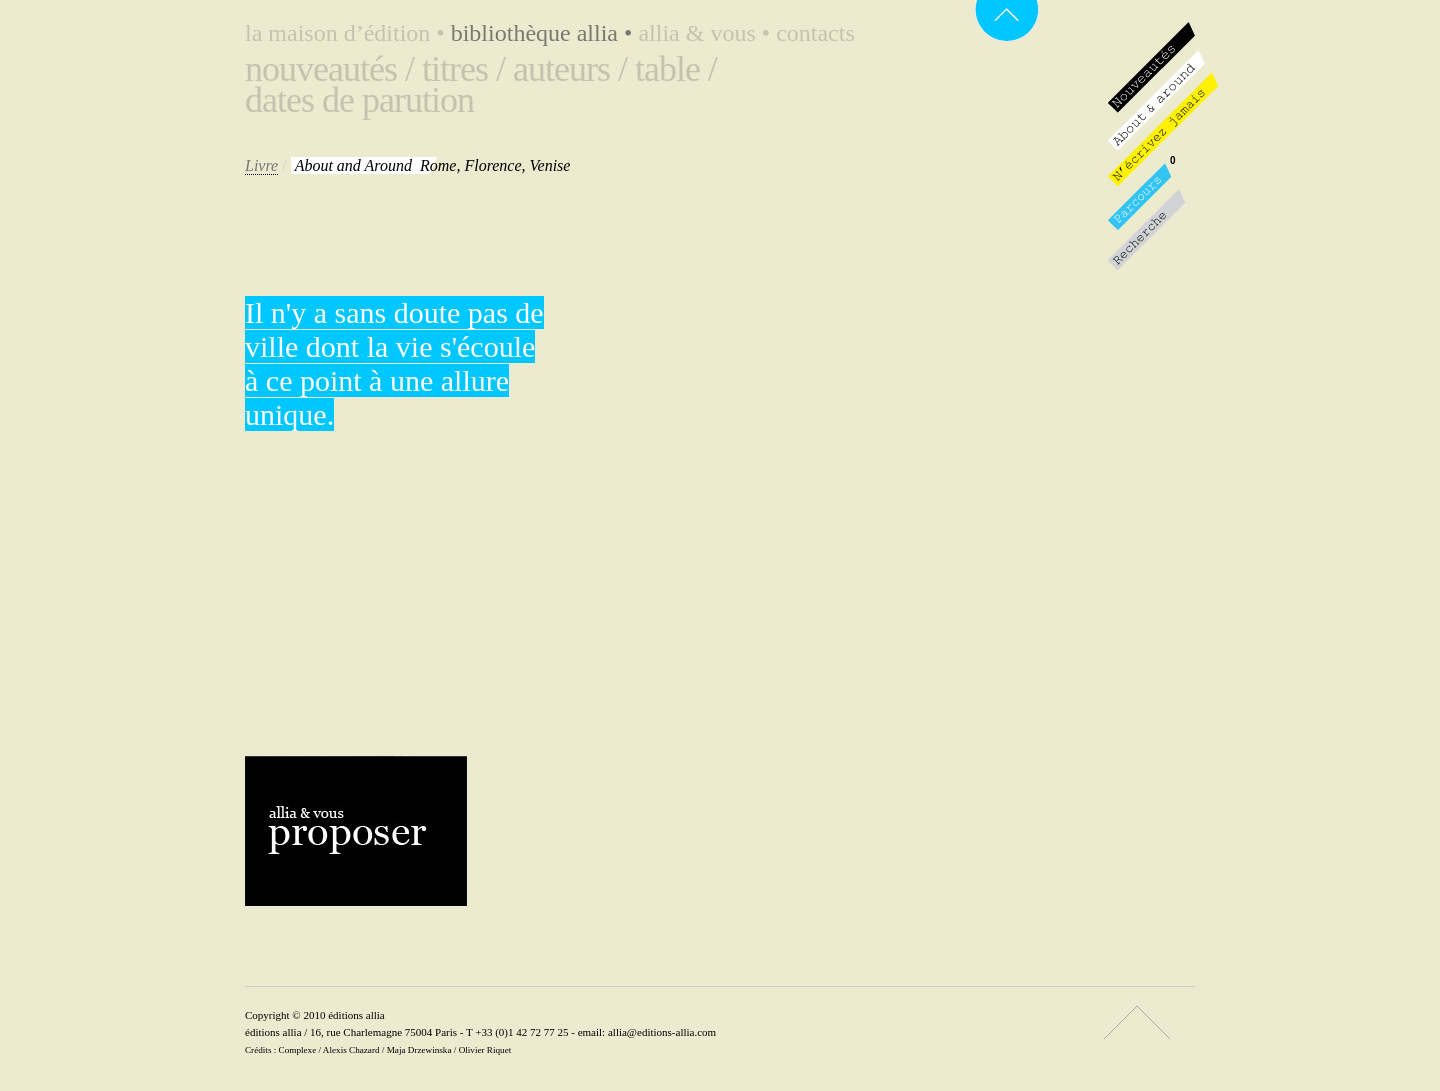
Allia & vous (707, 33)
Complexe (298, 1050)
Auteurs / (570, 69)
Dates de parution (359, 100)
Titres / (463, 69)
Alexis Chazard (351, 1050)
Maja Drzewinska (419, 1050)
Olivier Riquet (485, 1050)
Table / (676, 69)
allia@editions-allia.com (662, 1032)
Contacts (815, 33)
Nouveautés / (329, 69)
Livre (261, 165)
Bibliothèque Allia (545, 33)
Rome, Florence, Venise (433, 165)
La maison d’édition (348, 33)
